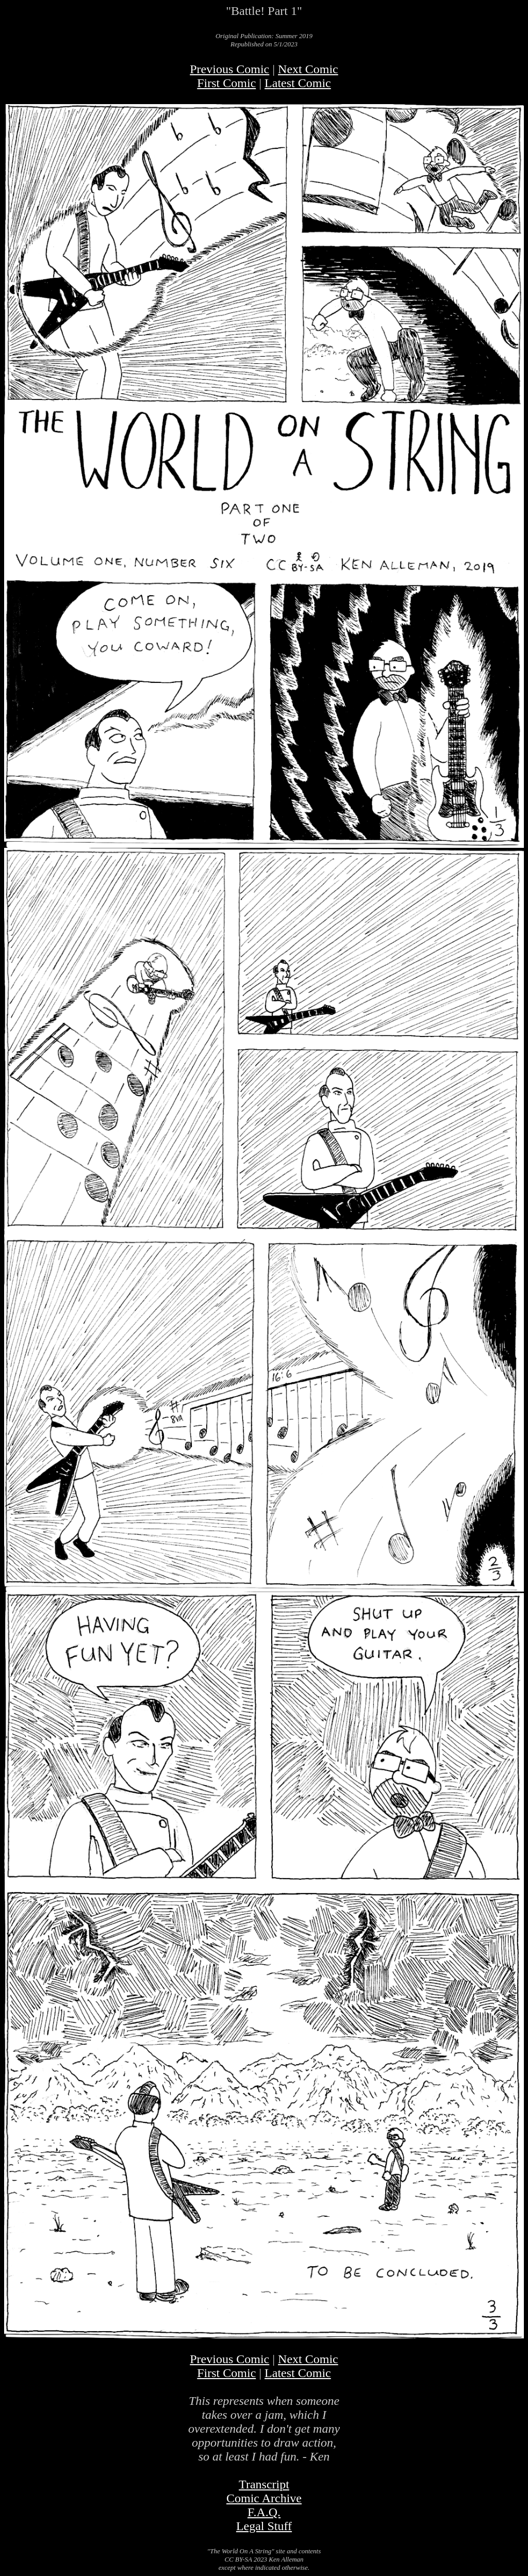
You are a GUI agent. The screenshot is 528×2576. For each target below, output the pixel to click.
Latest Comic (298, 83)
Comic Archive (264, 2498)
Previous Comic (229, 69)
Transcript (264, 2484)
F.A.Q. (264, 2512)
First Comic (226, 83)
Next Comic (308, 69)
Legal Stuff (264, 2526)
